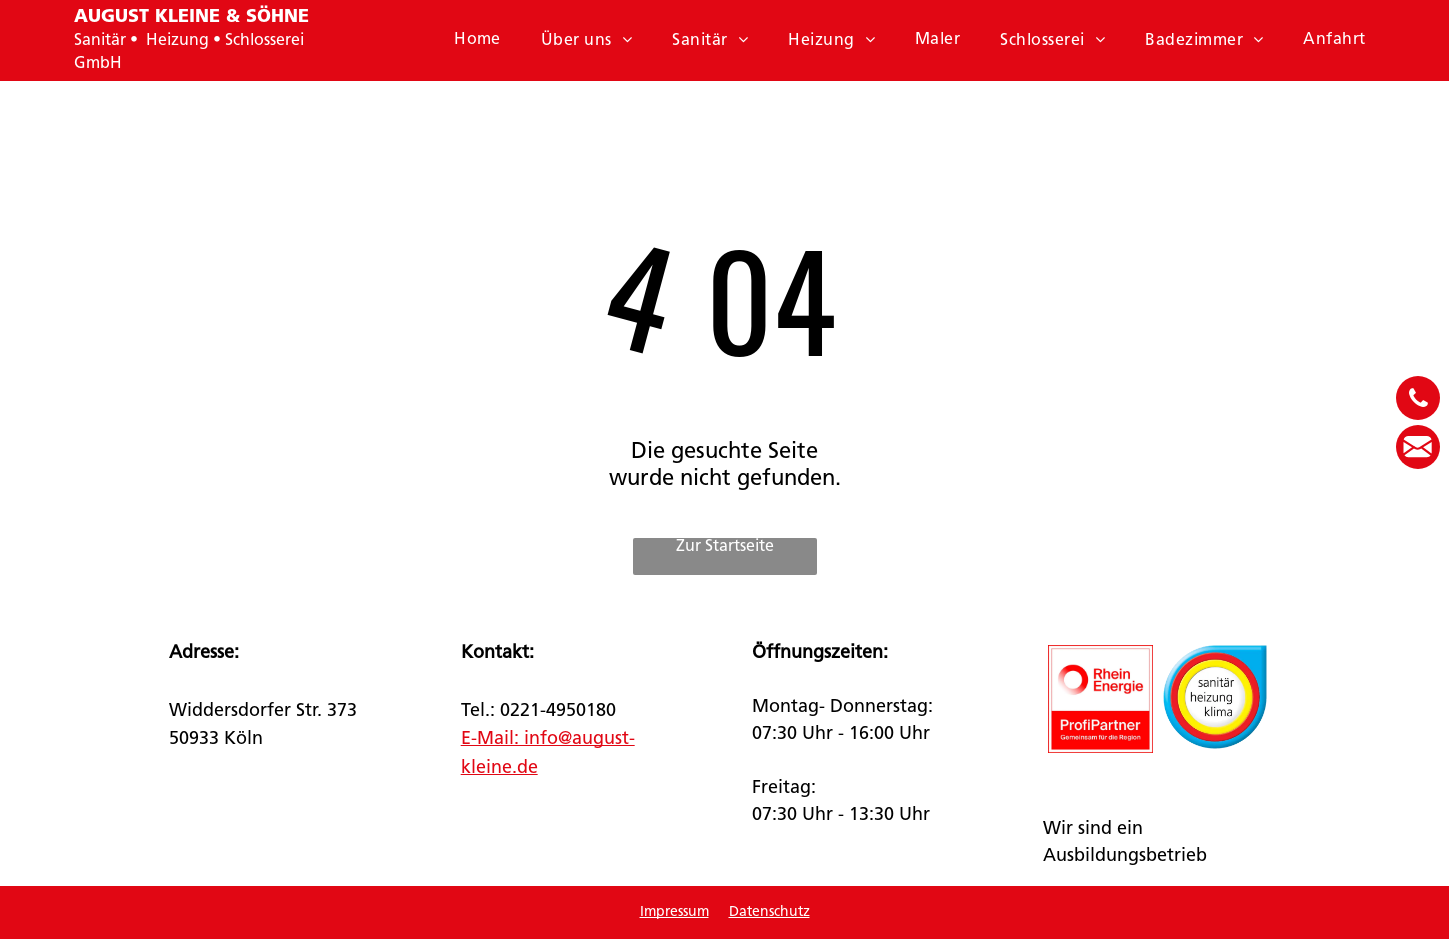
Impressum (674, 912)
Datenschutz (769, 912)
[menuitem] (477, 40)
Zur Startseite (725, 547)
